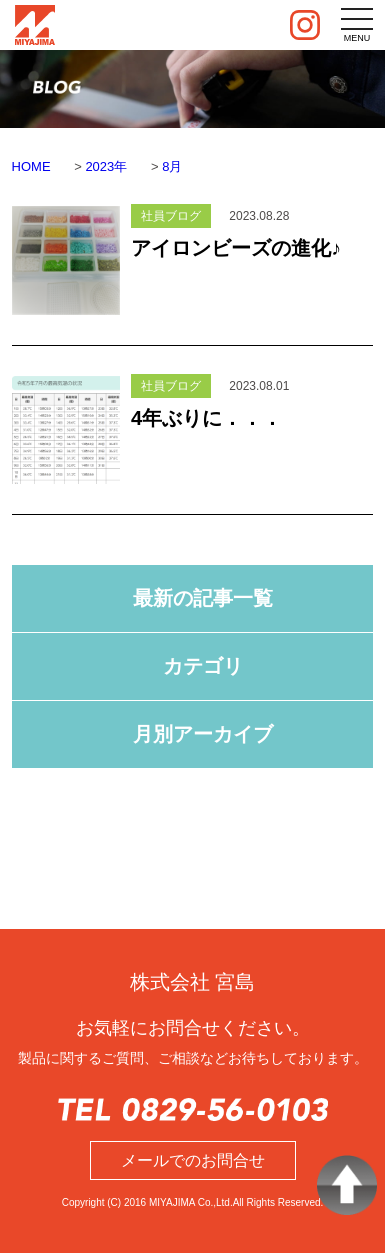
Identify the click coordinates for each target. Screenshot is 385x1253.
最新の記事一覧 (203, 598)
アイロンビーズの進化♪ (236, 248)
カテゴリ (203, 666)
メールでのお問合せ (193, 1160)
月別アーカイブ (203, 734)
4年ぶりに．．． (206, 418)
